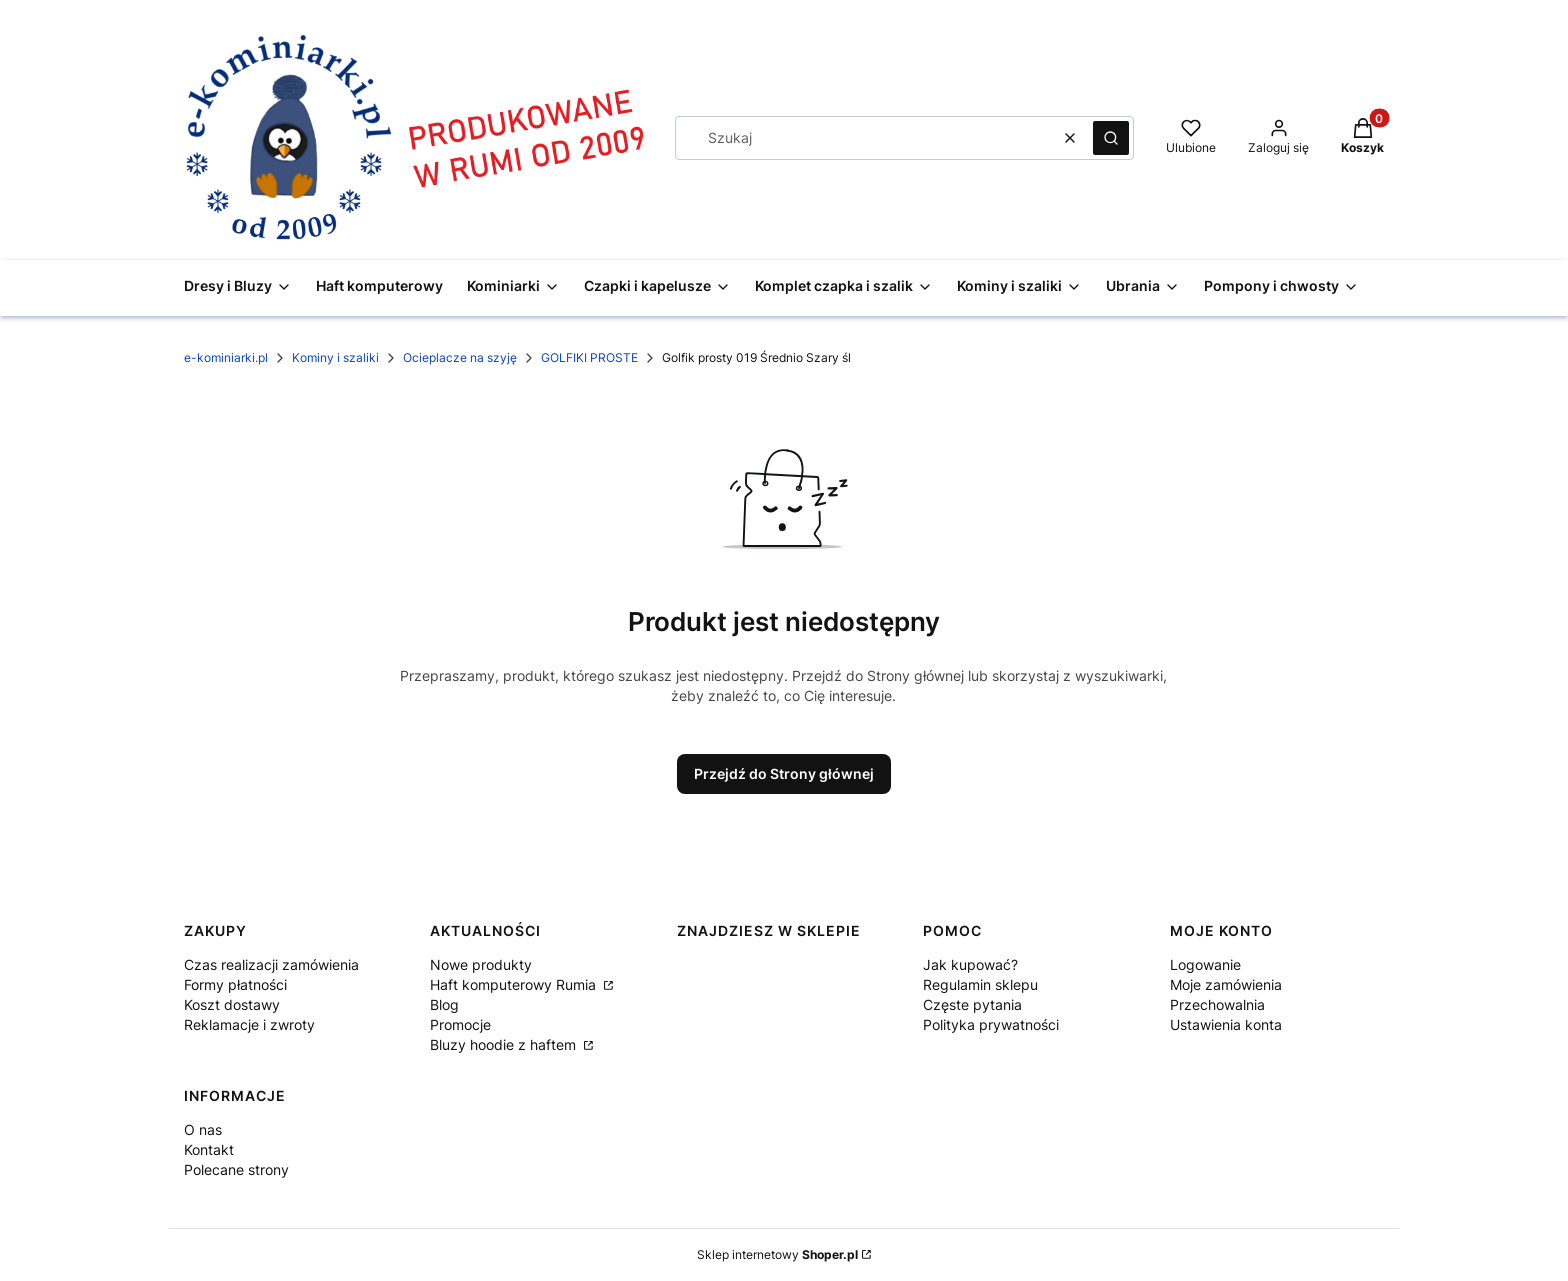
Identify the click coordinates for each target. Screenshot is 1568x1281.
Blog (444, 1004)
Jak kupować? (970, 964)
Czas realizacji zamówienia (271, 964)
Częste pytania (972, 1004)
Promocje (460, 1024)
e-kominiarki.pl (226, 357)
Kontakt (209, 1149)
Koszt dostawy (232, 1004)
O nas (203, 1129)
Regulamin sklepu (980, 984)
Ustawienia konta (1226, 1024)
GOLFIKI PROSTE (589, 357)
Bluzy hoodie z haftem (505, 1044)
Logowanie (1205, 964)
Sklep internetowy (777, 1254)
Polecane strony (236, 1169)
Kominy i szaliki (335, 357)
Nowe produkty (481, 964)
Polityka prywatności (991, 1024)
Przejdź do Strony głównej (784, 773)
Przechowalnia (1217, 1004)
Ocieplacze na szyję (460, 357)
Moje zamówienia (1226, 984)
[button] (1111, 138)
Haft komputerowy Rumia (515, 984)
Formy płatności (235, 984)
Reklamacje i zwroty (249, 1024)
